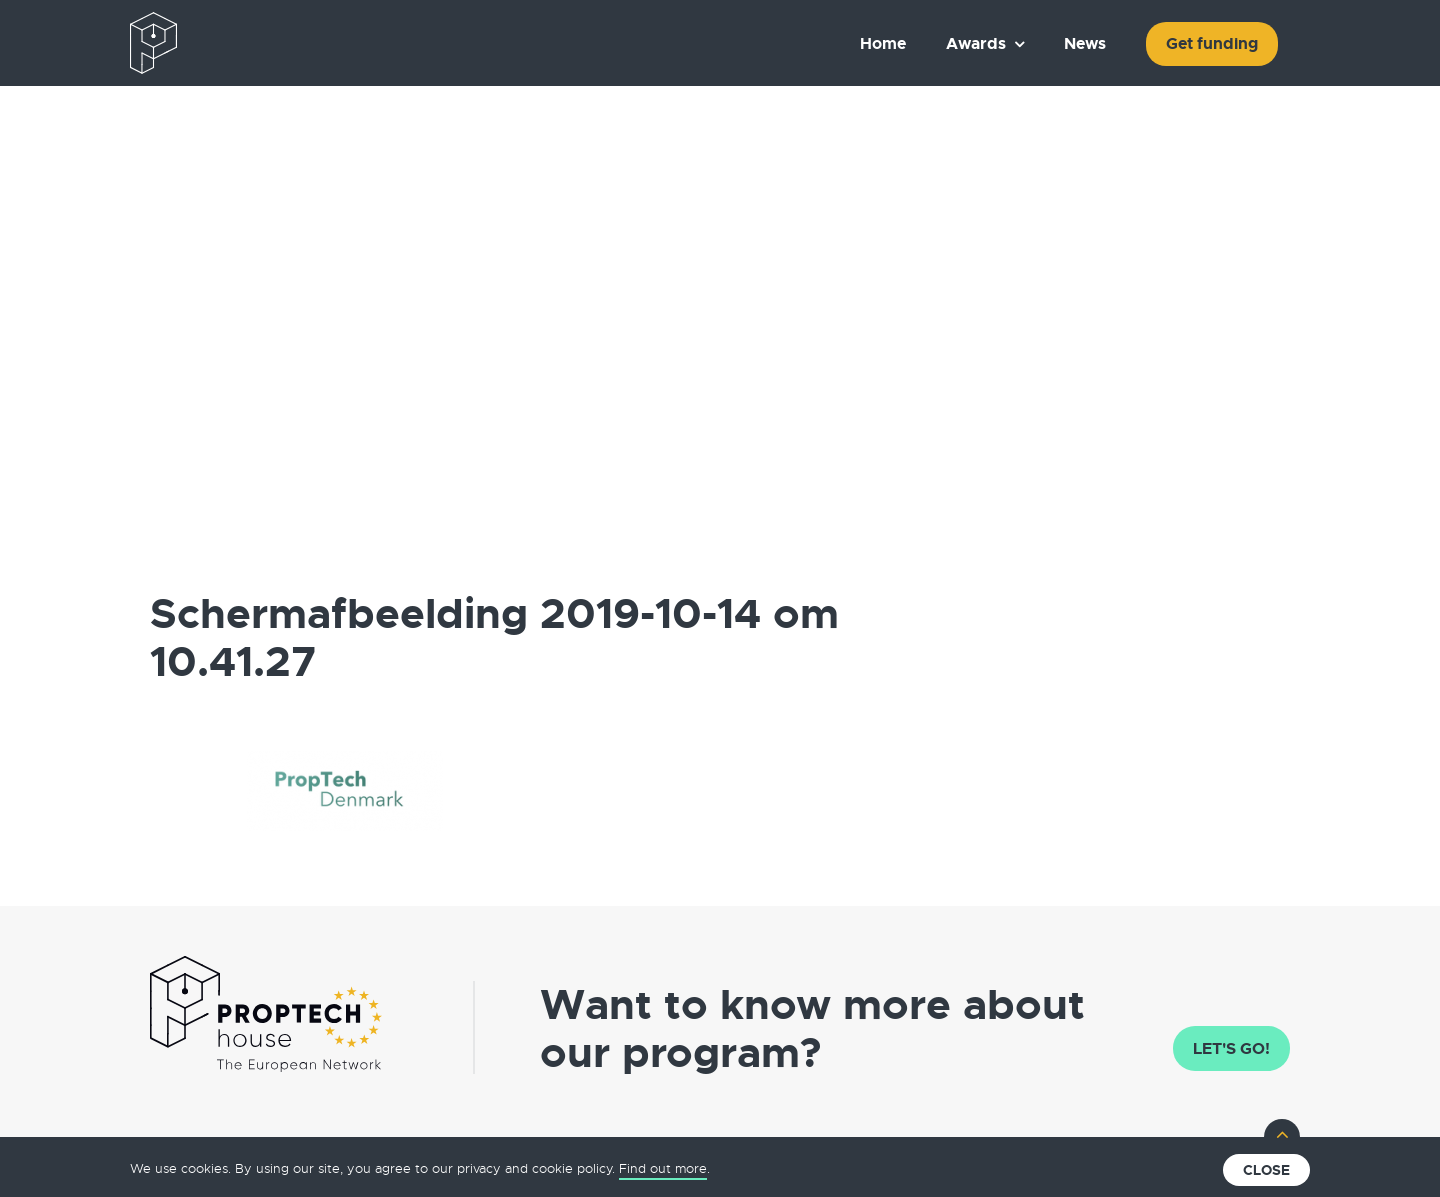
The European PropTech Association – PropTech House (246, 43)
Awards (976, 43)
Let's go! (1231, 1048)
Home (883, 43)
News (1085, 43)
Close (1266, 1170)
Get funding (1212, 43)
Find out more (663, 1168)
